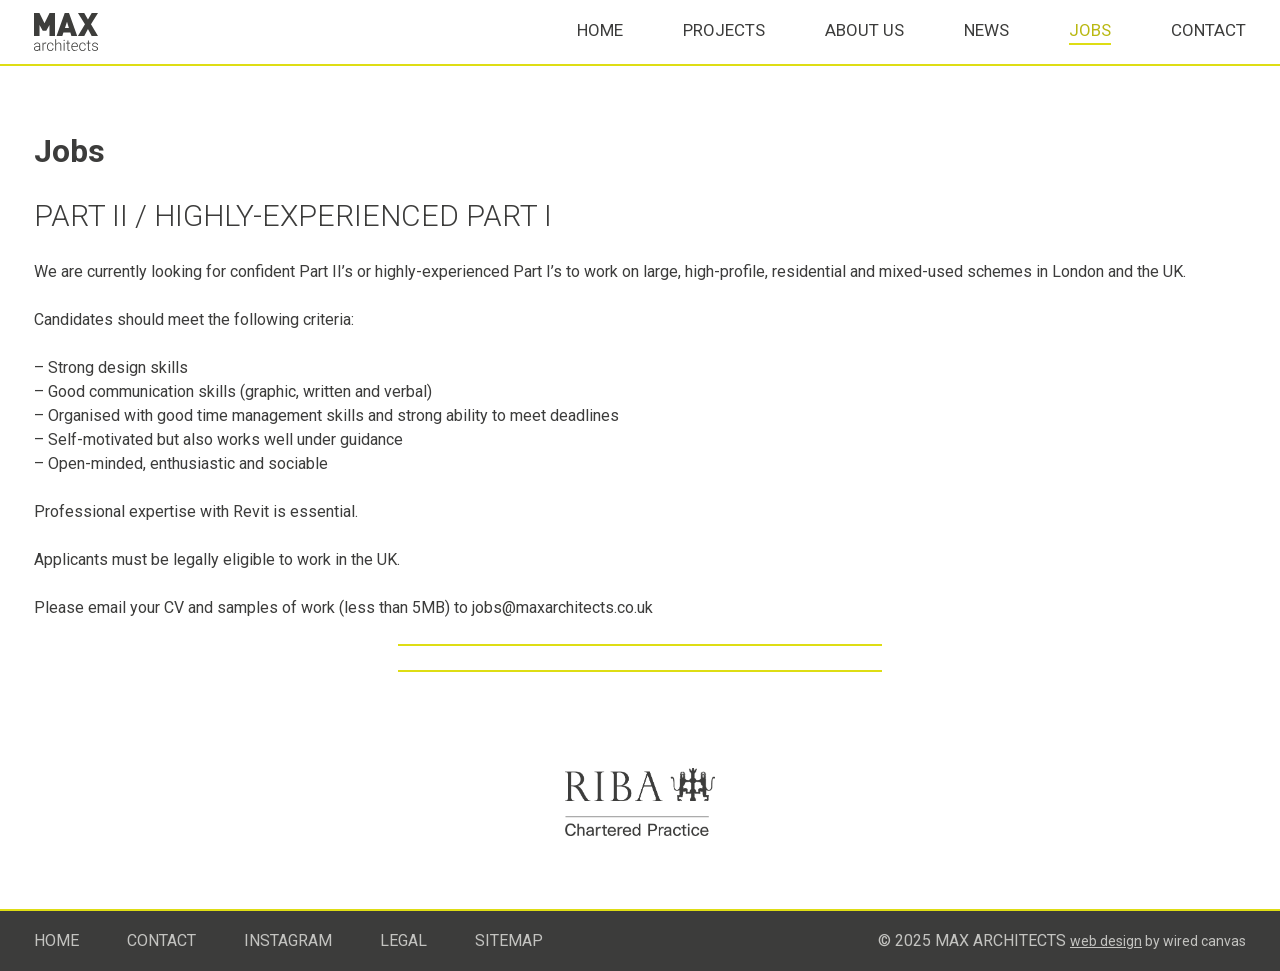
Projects (724, 51)
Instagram (288, 940)
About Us (864, 51)
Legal (403, 940)
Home (600, 51)
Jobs (1090, 51)
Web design (1106, 941)
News (986, 51)
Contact (1208, 51)
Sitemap (509, 940)
